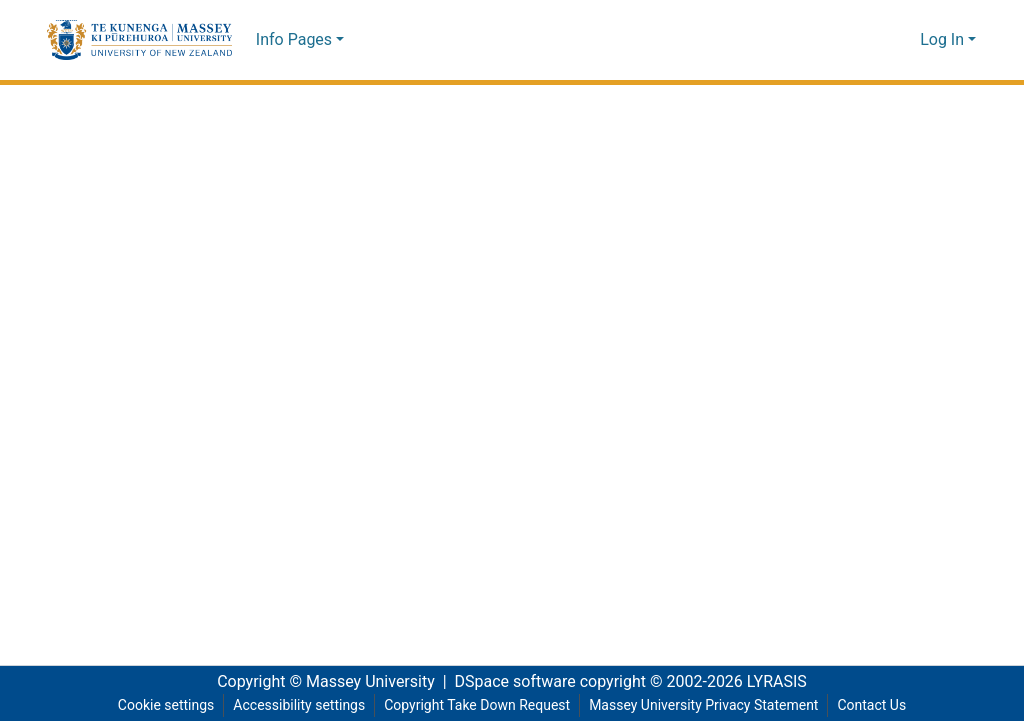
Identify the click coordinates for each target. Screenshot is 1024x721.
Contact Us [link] (881, 705)
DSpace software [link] (509, 682)
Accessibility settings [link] (292, 705)
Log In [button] (944, 40)
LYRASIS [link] (782, 682)
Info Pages (293, 40)
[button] (139, 40)
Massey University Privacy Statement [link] (709, 705)
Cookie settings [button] (157, 705)
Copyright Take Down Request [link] (475, 705)
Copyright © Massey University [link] (318, 682)
